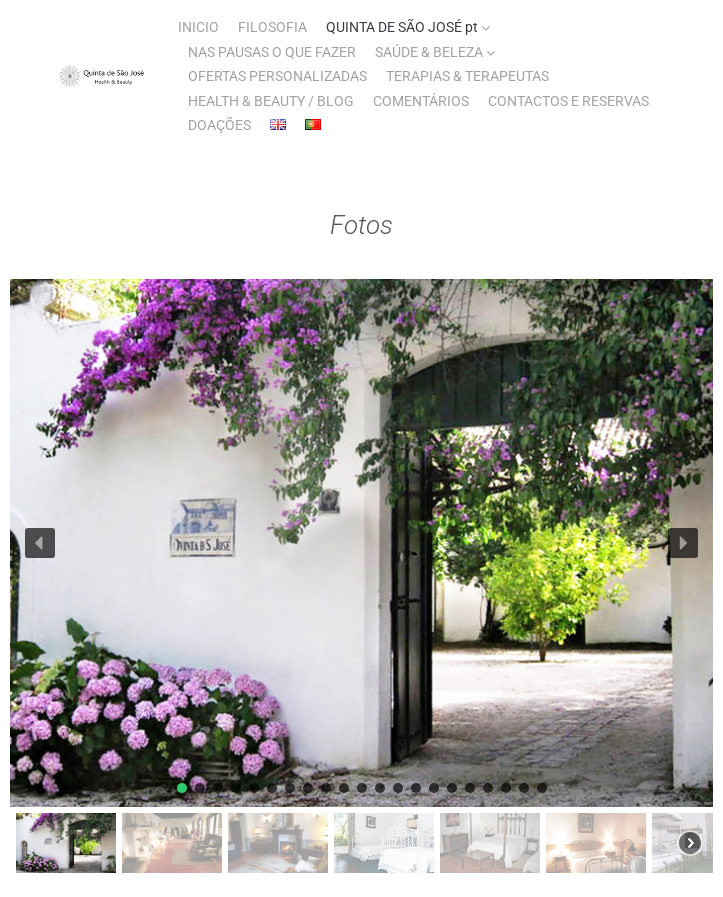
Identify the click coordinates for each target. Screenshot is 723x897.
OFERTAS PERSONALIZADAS (277, 76)
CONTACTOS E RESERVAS (568, 101)
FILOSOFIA (272, 27)
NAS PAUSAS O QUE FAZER (272, 52)
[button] (40, 543)
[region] (361, 578)
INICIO (198, 27)
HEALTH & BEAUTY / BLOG (271, 101)
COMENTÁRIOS (421, 101)
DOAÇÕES (219, 125)
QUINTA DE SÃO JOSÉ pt (402, 27)
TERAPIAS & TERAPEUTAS (467, 76)
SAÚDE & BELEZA (429, 52)
